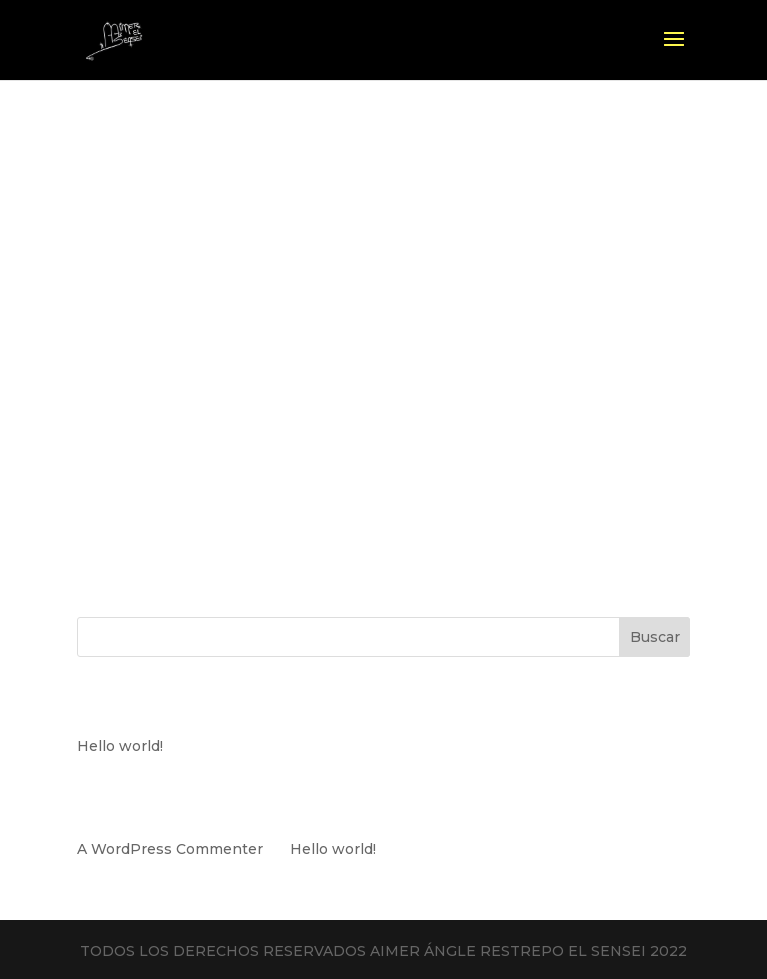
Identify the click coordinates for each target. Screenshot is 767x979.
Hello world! (120, 746)
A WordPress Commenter (170, 849)
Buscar (655, 637)
